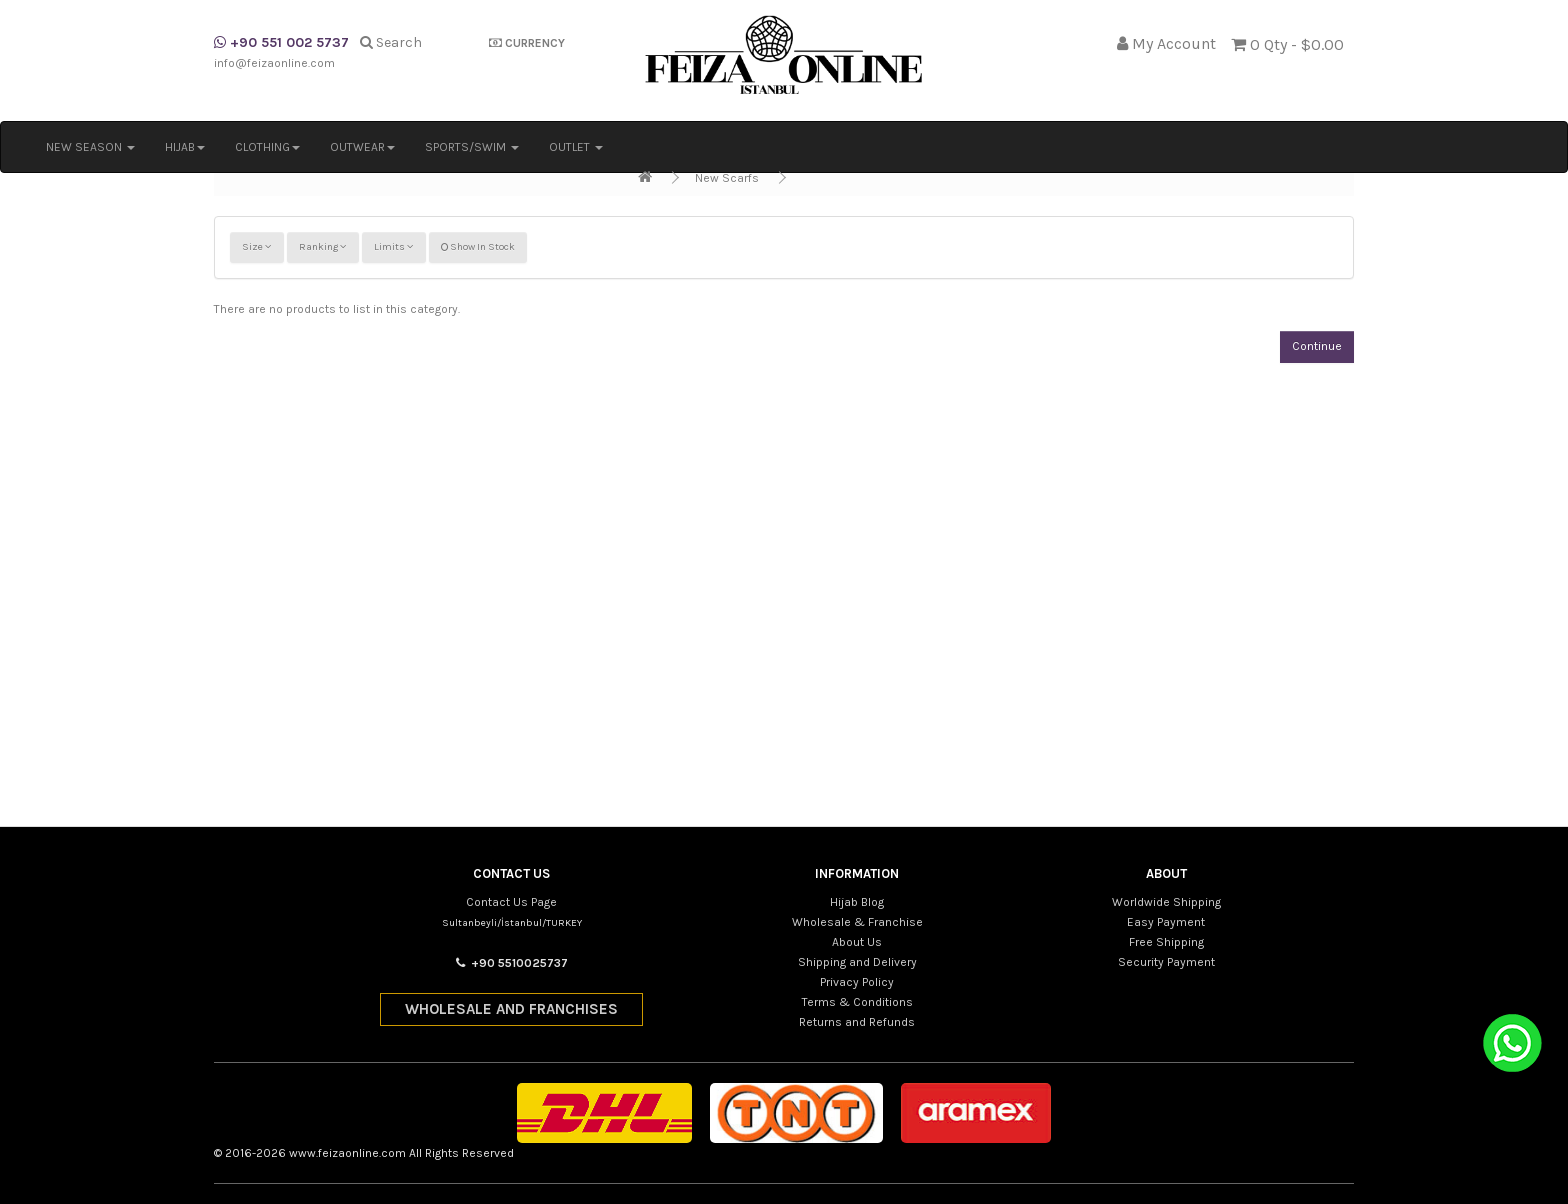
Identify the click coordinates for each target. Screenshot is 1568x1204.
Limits (394, 247)
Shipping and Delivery (857, 962)
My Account (1174, 43)
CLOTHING (267, 147)
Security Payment (1166, 962)
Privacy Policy (857, 982)
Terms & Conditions (857, 1002)
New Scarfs (727, 178)
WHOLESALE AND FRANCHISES (511, 1009)
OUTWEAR (362, 147)
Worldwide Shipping (1166, 902)
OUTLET (576, 147)
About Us (857, 942)
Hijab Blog (857, 902)
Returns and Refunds (857, 1022)
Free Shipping (1166, 942)
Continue (1317, 346)
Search (391, 42)
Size (257, 247)
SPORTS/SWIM (472, 147)
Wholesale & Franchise (857, 922)
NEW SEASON (90, 147)
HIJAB (185, 147)
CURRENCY (527, 43)
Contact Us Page (511, 902)
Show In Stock (478, 247)
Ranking (323, 247)
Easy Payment (1166, 922)
